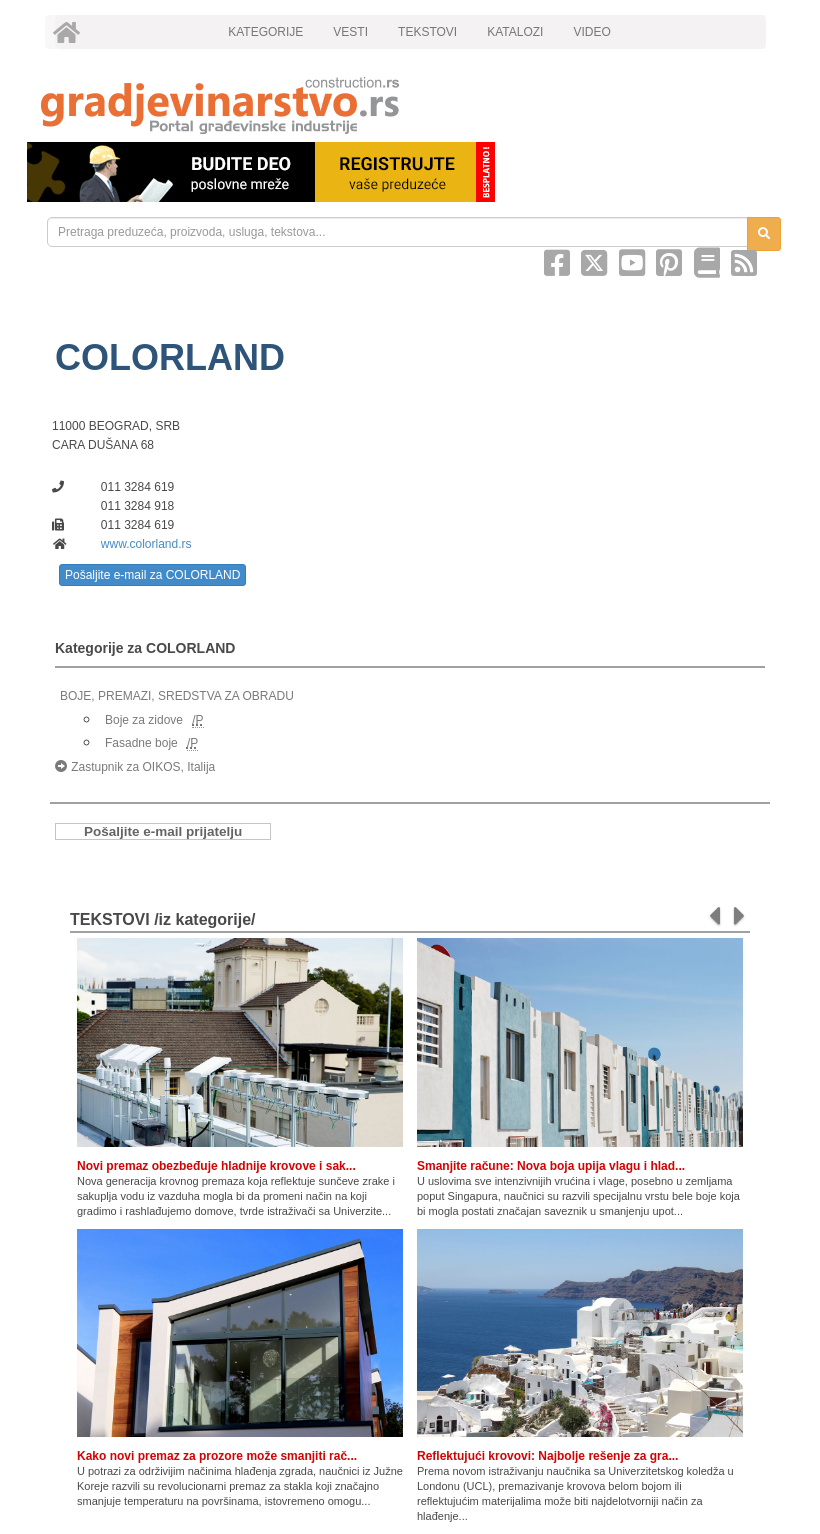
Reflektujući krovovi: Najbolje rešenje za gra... (547, 1456)
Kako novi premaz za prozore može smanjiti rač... (217, 1456)
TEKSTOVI (427, 32)
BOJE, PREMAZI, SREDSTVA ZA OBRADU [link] (177, 696)
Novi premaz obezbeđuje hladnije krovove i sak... (216, 1166)
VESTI (350, 32)
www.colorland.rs (146, 544)
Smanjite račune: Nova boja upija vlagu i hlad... (551, 1166)
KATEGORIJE (265, 32)
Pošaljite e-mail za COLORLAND (152, 575)
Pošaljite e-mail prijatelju (163, 831)
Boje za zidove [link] (144, 720)
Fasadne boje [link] (141, 743)
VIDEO (591, 32)
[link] (410, 105)
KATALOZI (515, 32)
